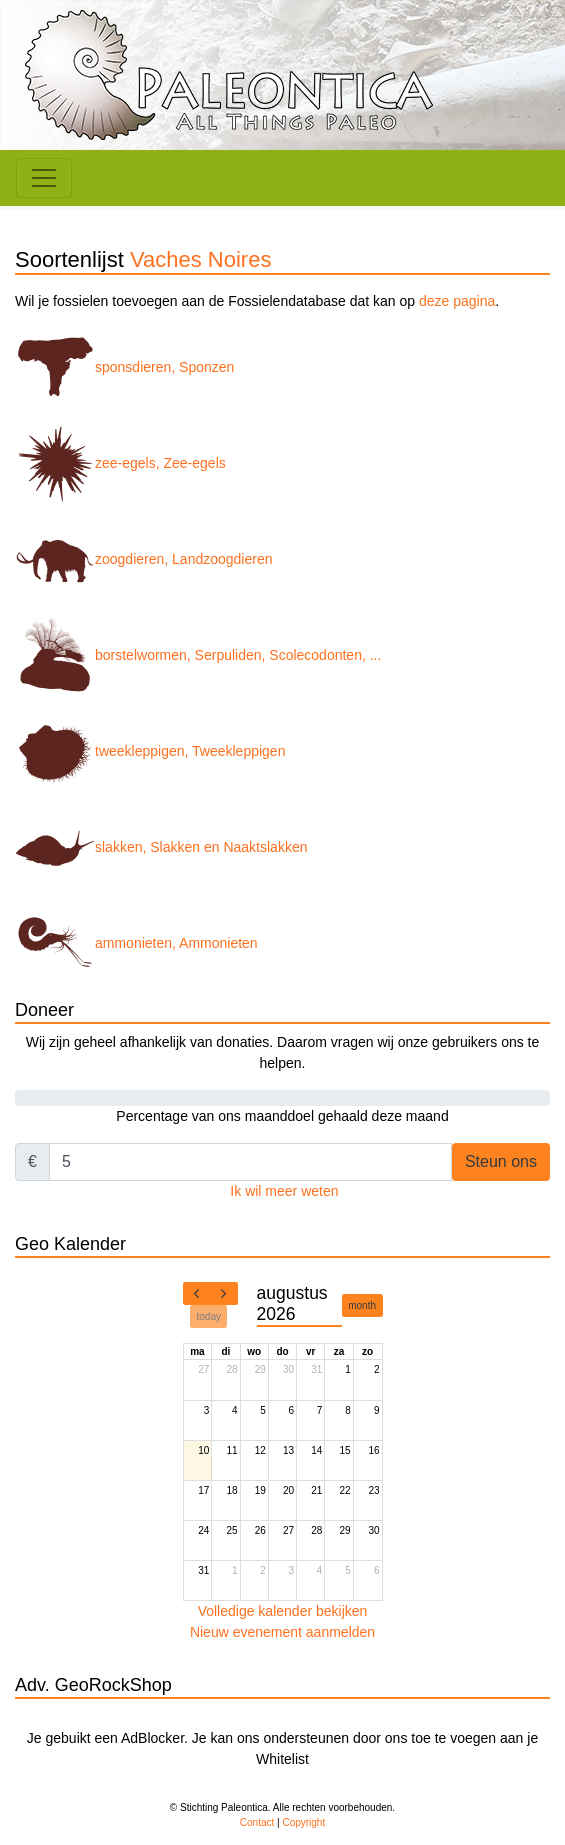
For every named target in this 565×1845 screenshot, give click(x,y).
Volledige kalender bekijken (283, 1611)
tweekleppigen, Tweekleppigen (150, 751)
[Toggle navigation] (44, 178)
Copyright (303, 1822)
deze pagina (457, 301)
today (209, 1316)
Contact (257, 1822)
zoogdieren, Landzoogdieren (143, 559)
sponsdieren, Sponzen (124, 367)
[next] (224, 1294)
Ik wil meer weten (284, 1191)
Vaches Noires (200, 259)
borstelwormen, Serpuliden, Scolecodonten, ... (198, 655)
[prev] (197, 1294)
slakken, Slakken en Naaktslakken (161, 847)
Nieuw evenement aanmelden (282, 1632)
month (362, 1305)
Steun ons (501, 1161)
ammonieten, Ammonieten (136, 943)
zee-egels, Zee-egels (120, 463)
